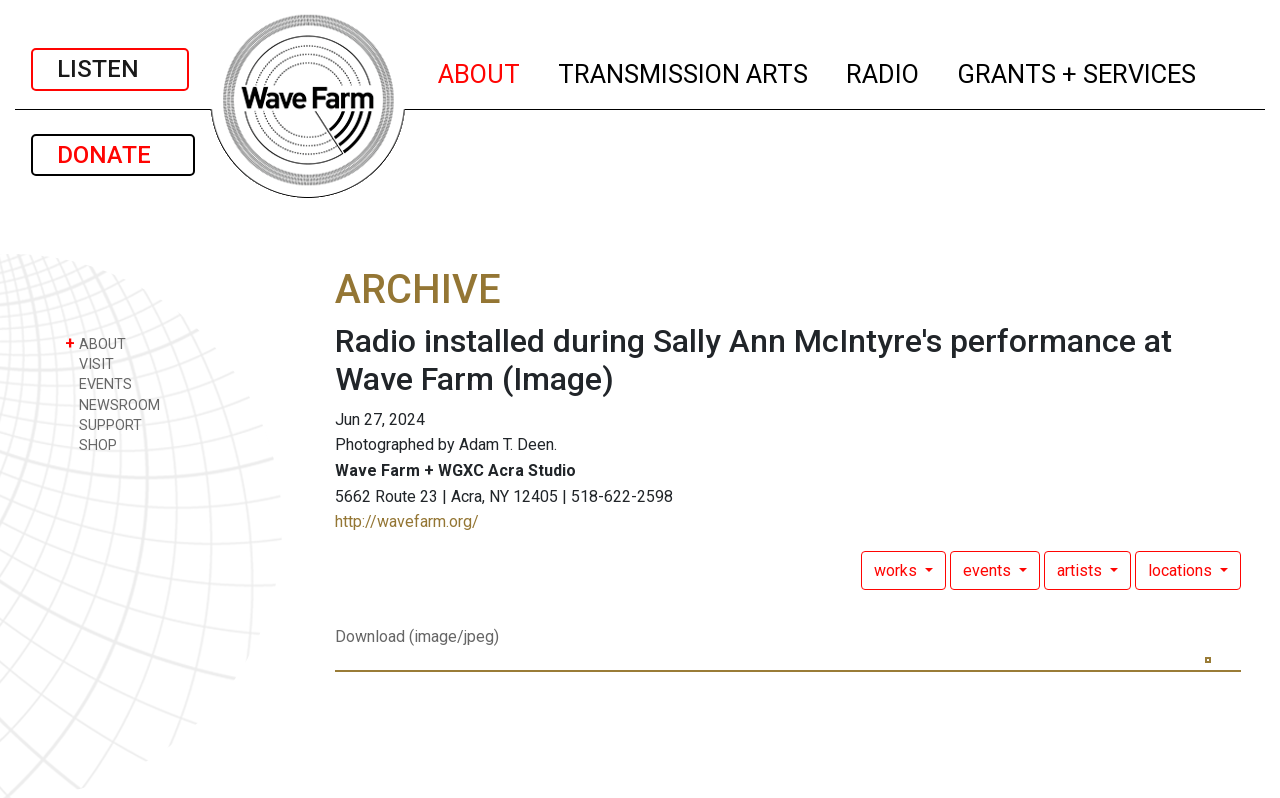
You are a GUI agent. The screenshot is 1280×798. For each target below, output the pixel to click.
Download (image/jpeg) (417, 636)
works (897, 570)
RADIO (883, 71)
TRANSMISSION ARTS (684, 71)
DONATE (113, 155)
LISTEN (110, 69)
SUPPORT (103, 424)
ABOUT (480, 71)
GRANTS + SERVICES (1077, 71)
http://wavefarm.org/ (407, 521)
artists (1081, 570)
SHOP (91, 444)
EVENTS (98, 383)
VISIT (89, 363)
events (989, 570)
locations (1182, 570)
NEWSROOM (112, 404)
